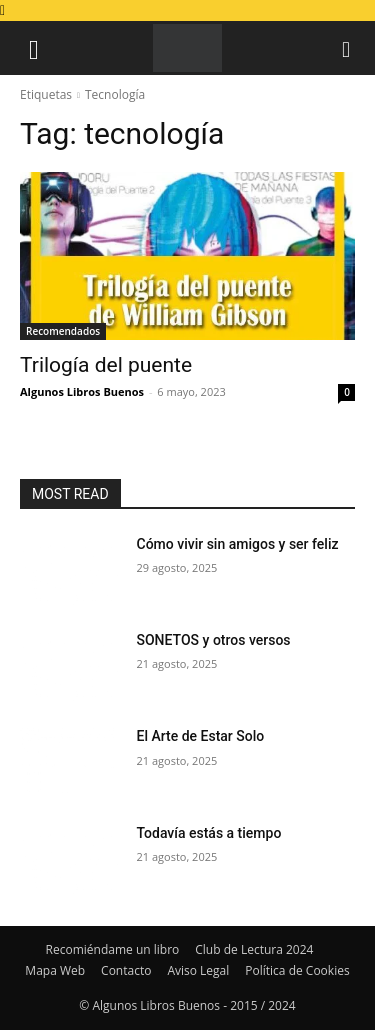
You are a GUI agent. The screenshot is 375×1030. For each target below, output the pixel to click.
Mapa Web (55, 970)
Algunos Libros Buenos (82, 391)
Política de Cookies (297, 970)
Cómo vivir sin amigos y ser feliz (238, 544)
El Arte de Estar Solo (201, 736)
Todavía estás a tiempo (209, 833)
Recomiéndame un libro (113, 949)
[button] (34, 48)
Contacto (126, 970)
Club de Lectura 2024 (254, 949)
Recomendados (63, 331)
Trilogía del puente (106, 365)
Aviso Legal (198, 970)
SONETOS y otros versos (214, 640)
